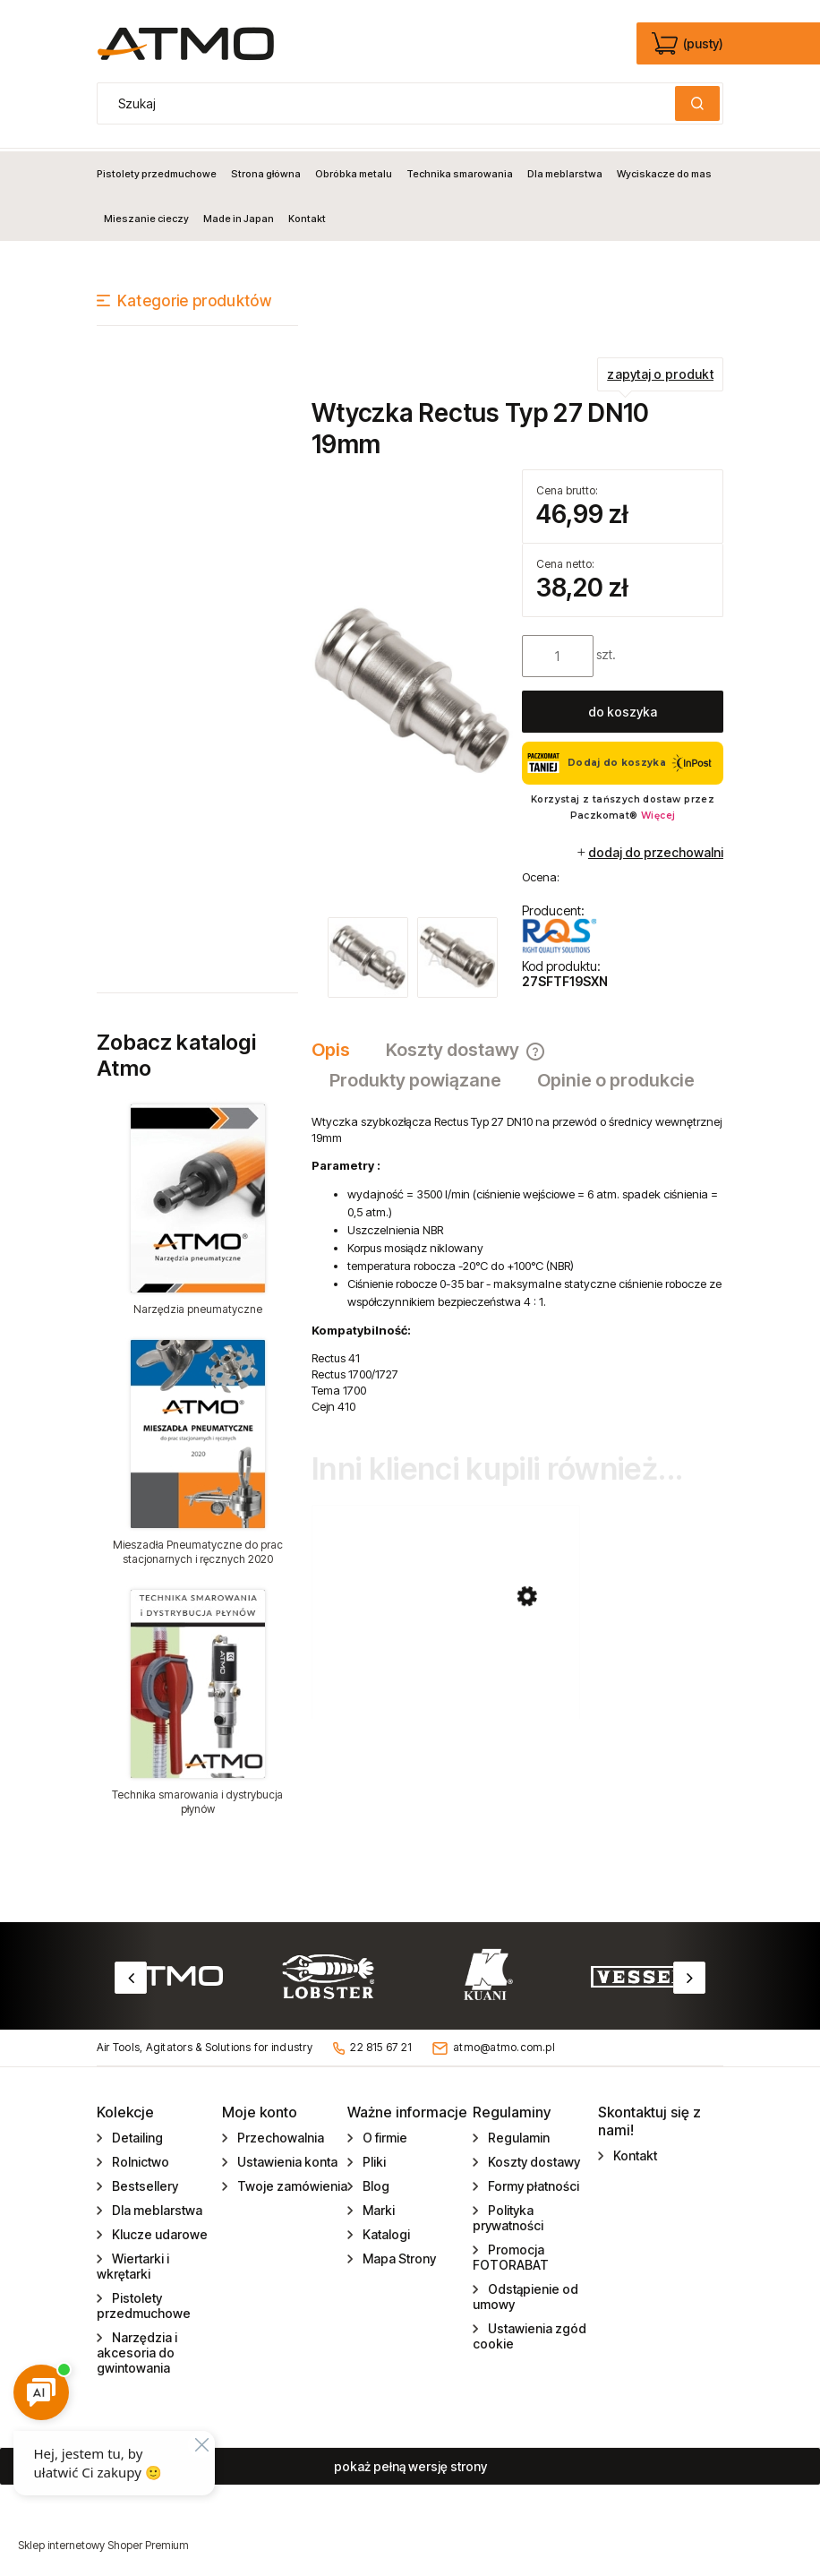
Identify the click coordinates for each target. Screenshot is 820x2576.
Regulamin (517, 2134)
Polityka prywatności (508, 2215)
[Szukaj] (697, 103)
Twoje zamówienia (291, 2183)
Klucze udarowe (158, 2231)
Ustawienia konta (286, 2159)
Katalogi (385, 2231)
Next (689, 1975)
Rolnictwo (139, 2159)
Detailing (136, 2134)
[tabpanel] (517, 1262)
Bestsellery (143, 2183)
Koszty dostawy (532, 2159)
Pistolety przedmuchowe (144, 2303)
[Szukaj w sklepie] (390, 103)
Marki (377, 2207)
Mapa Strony (398, 2255)
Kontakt (634, 2152)
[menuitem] (160, 171)
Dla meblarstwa (155, 2207)
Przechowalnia (279, 2134)
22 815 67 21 (381, 2045)
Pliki (373, 2159)
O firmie (383, 2134)
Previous (131, 1975)
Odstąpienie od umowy (525, 2294)
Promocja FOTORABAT (511, 2254)
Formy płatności (532, 2183)
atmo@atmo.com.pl (504, 2045)
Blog (374, 2183)
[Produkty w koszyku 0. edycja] (688, 44)
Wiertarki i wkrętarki (133, 2263)
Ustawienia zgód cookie (529, 2333)
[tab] (340, 1048)
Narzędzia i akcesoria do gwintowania (137, 2350)
